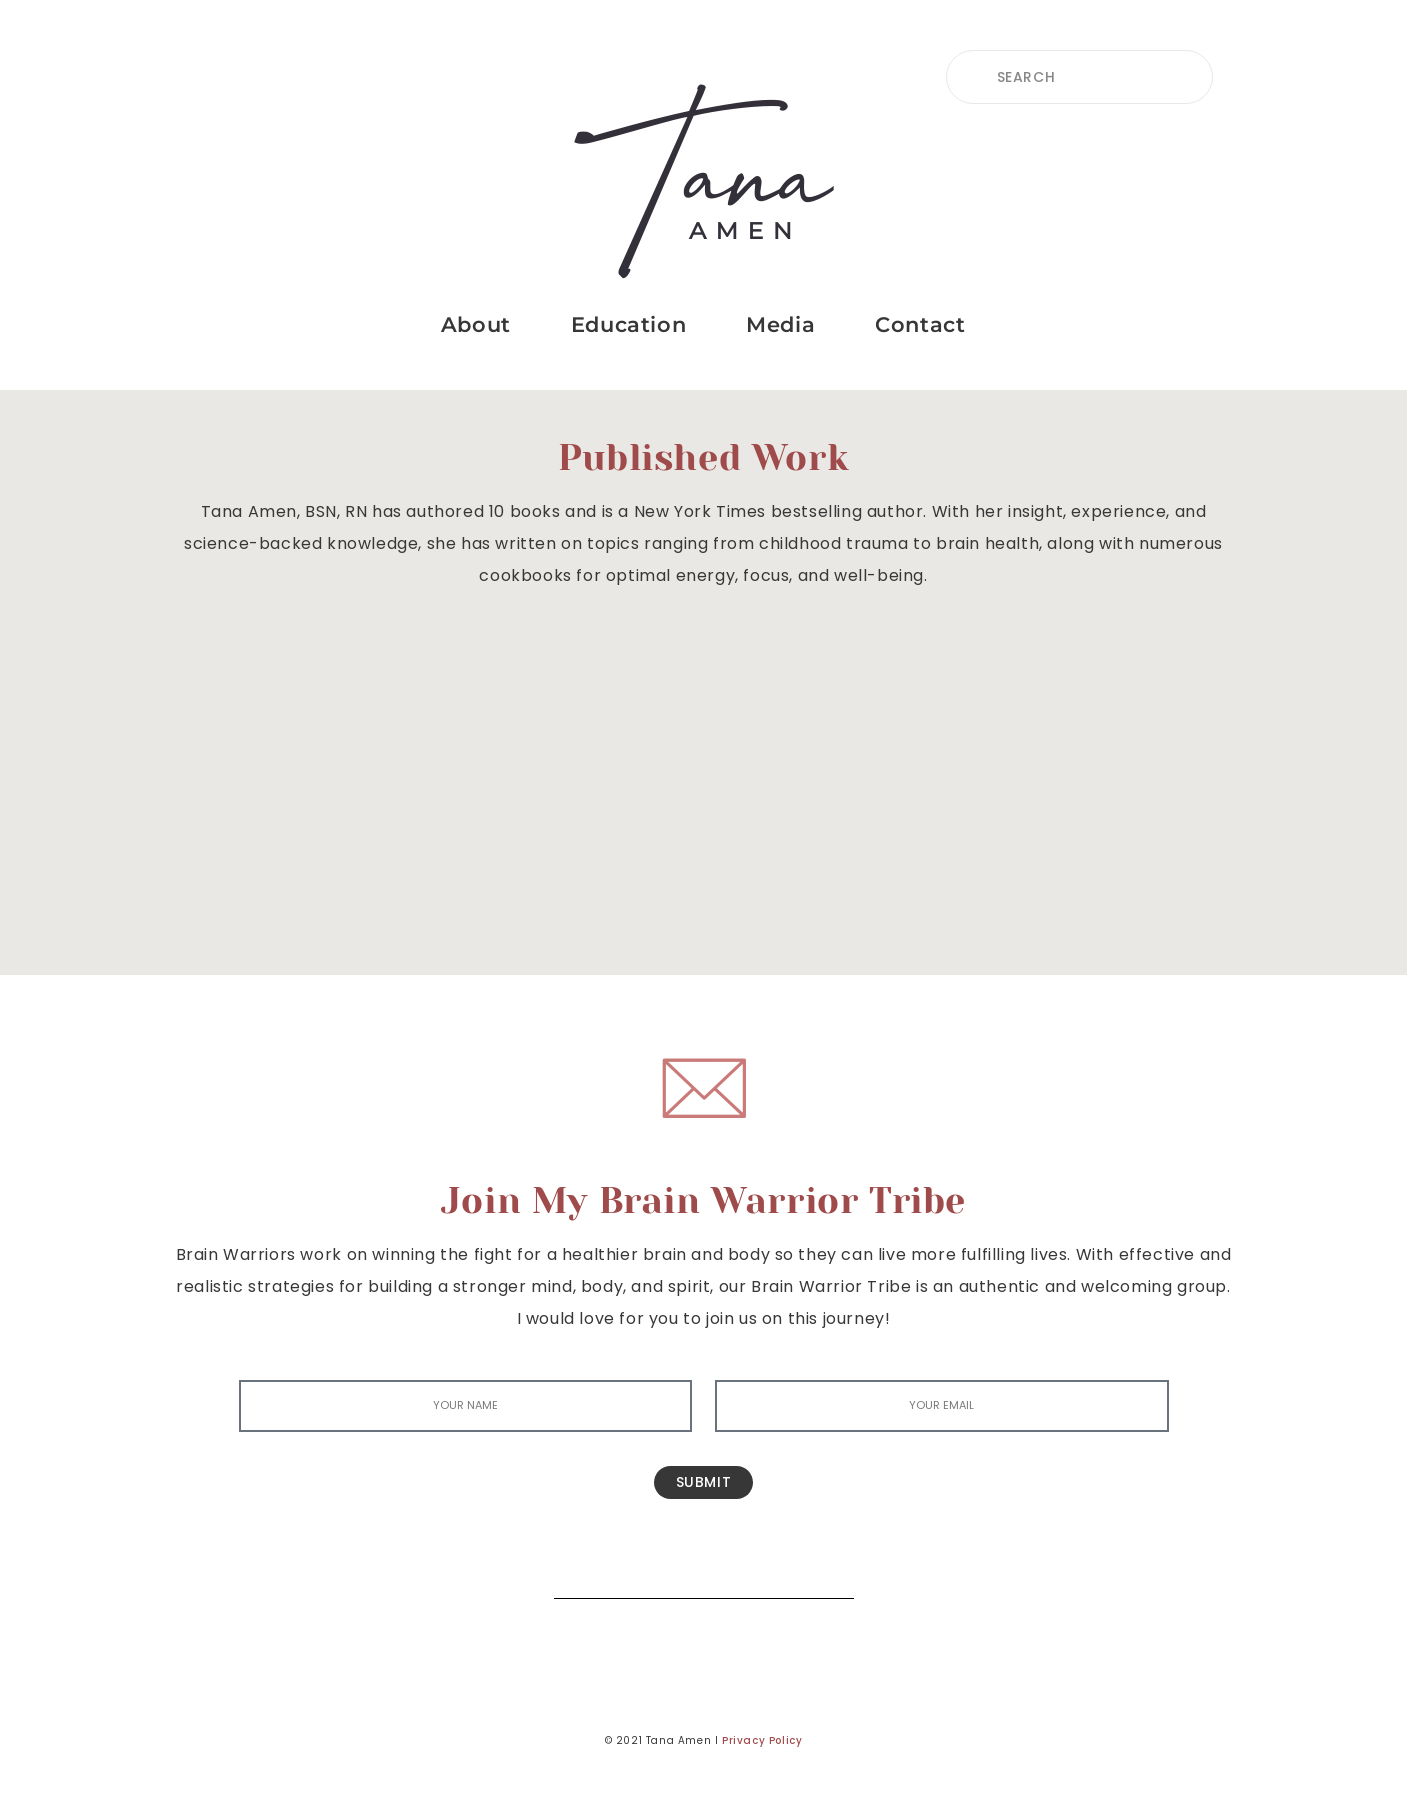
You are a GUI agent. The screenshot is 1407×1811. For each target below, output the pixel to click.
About (476, 324)
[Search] (824, 1568)
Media (780, 324)
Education (628, 324)
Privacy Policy (762, 1740)
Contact (920, 324)
